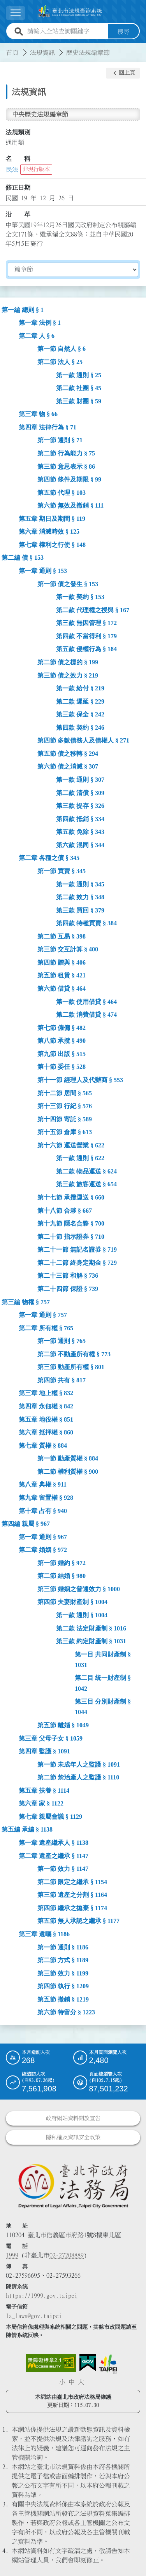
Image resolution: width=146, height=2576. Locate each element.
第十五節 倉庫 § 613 (64, 1132)
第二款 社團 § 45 (78, 387)
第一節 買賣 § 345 (61, 870)
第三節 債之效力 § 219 (67, 675)
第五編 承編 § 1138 (27, 1829)
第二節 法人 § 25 (60, 361)
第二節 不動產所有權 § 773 (74, 1353)
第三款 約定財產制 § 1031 (91, 1640)
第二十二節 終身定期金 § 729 (77, 1262)
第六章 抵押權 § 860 (46, 1432)
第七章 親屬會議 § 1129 (50, 1816)
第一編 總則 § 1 (23, 309)
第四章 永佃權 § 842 (46, 1406)
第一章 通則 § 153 (43, 570)
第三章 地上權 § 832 (46, 1393)
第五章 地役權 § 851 (46, 1419)
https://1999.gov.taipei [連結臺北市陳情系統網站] (41, 2295)
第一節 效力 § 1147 (62, 1868)
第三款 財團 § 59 (78, 401)
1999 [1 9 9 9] (12, 2255)
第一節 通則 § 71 (60, 440)
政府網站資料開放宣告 (73, 2118)
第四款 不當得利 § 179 (86, 635)
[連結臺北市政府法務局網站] (73, 2185)
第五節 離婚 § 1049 (63, 1724)
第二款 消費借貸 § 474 (86, 1014)
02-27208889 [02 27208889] (66, 2255)
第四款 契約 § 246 (80, 727)
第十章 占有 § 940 (43, 1510)
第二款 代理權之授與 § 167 (92, 609)
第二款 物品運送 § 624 (86, 1171)
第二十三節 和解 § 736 (67, 1275)
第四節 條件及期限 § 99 (69, 479)
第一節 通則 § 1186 (62, 1947)
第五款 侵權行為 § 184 (86, 649)
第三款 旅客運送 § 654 (86, 1184)
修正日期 (17, 187)
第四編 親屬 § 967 (26, 1523)
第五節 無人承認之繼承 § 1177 (78, 1921)
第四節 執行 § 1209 (63, 1986)
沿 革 (17, 214)
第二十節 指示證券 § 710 (70, 1236)
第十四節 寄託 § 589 (64, 1119)
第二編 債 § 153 (23, 557)
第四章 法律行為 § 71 (47, 427)
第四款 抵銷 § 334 (80, 818)
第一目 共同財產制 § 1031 (103, 1659)
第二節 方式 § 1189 (62, 1959)
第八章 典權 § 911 (43, 1484)
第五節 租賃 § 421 (61, 975)
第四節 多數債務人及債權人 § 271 (83, 740)
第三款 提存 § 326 (80, 805)
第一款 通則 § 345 (80, 884)
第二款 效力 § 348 (80, 896)
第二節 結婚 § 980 (61, 1576)
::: (4, 47)
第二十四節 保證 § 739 (67, 1288)
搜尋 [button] (123, 31)
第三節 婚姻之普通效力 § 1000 (78, 1588)
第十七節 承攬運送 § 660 (70, 1197)
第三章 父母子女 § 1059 (51, 1738)
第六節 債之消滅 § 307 (67, 766)
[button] (123, 72)
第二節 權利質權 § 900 (67, 1471)
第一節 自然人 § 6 (61, 348)
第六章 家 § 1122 (41, 1803)
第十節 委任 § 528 (61, 1066)
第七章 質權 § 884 (43, 1445)
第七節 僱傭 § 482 (61, 1027)
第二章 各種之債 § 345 (49, 858)
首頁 (12, 52)
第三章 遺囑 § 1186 (44, 1933)
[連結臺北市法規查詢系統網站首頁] (70, 11)
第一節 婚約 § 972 (61, 1562)
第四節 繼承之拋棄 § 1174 (72, 1907)
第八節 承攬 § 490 (61, 1040)
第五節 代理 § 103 (61, 492)
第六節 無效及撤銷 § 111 (70, 505)
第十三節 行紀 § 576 (64, 1105)
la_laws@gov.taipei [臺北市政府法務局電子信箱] (34, 2315)
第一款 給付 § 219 (80, 688)
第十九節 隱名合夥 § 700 (70, 1223)
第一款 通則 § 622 (80, 1158)
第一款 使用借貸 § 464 (86, 1001)
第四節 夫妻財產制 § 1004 (72, 1602)
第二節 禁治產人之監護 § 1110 (78, 1777)
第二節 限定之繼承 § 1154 (72, 1881)
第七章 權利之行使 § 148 (52, 544)
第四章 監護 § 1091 (44, 1751)
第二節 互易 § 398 (61, 936)
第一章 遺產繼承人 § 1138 (53, 1842)
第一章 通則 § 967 (43, 1536)
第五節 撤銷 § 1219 (63, 1999)
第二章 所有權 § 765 (46, 1327)
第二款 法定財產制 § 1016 (91, 1628)
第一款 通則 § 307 (80, 779)
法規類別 (17, 132)
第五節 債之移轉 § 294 (67, 753)
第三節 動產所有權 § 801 (70, 1367)
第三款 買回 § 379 (80, 910)
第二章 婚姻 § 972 (43, 1549)
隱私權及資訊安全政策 (73, 2137)
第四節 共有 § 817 (61, 1379)
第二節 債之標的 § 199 (67, 661)
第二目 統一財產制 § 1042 (103, 1683)
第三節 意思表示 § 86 (66, 466)
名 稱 (17, 159)
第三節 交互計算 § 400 (67, 949)
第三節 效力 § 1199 (62, 1973)
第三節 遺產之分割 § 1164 (72, 1894)
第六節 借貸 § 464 (61, 988)
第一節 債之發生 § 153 (67, 583)
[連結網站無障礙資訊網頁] (51, 2362)
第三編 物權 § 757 (26, 1301)
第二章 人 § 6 (37, 335)
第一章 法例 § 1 (40, 322)
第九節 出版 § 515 (61, 1053)
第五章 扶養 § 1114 (44, 1790)
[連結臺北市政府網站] (108, 2364)
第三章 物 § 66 (38, 414)
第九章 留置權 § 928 (46, 1497)
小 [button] (62, 2381)
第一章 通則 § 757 (43, 1314)
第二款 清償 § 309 (80, 792)
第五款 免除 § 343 (80, 831)
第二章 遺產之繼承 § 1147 (53, 1855)
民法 (12, 169)
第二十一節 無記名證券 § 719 (77, 1249)
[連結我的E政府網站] (87, 2362)
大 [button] (81, 2381)
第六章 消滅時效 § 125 (49, 531)
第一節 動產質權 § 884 (67, 1458)
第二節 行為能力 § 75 (66, 453)
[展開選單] (15, 13)
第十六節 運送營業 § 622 (70, 1145)
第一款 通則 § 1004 (81, 1614)
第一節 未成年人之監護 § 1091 (78, 1764)
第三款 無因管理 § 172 (86, 623)
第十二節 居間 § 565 (64, 1092)
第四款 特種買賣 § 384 (86, 923)
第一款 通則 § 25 (78, 374)
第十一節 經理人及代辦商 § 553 (80, 1079)
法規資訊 (42, 52)
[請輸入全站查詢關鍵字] (66, 31)
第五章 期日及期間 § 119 (52, 518)
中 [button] (72, 2381)
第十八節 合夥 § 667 (64, 1210)
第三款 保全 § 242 (80, 714)
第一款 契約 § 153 (80, 596)
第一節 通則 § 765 (61, 1341)
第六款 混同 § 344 (80, 844)
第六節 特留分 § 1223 (66, 2012)
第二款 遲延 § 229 (80, 701)
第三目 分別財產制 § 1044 (103, 1706)
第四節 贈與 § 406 (61, 962)
